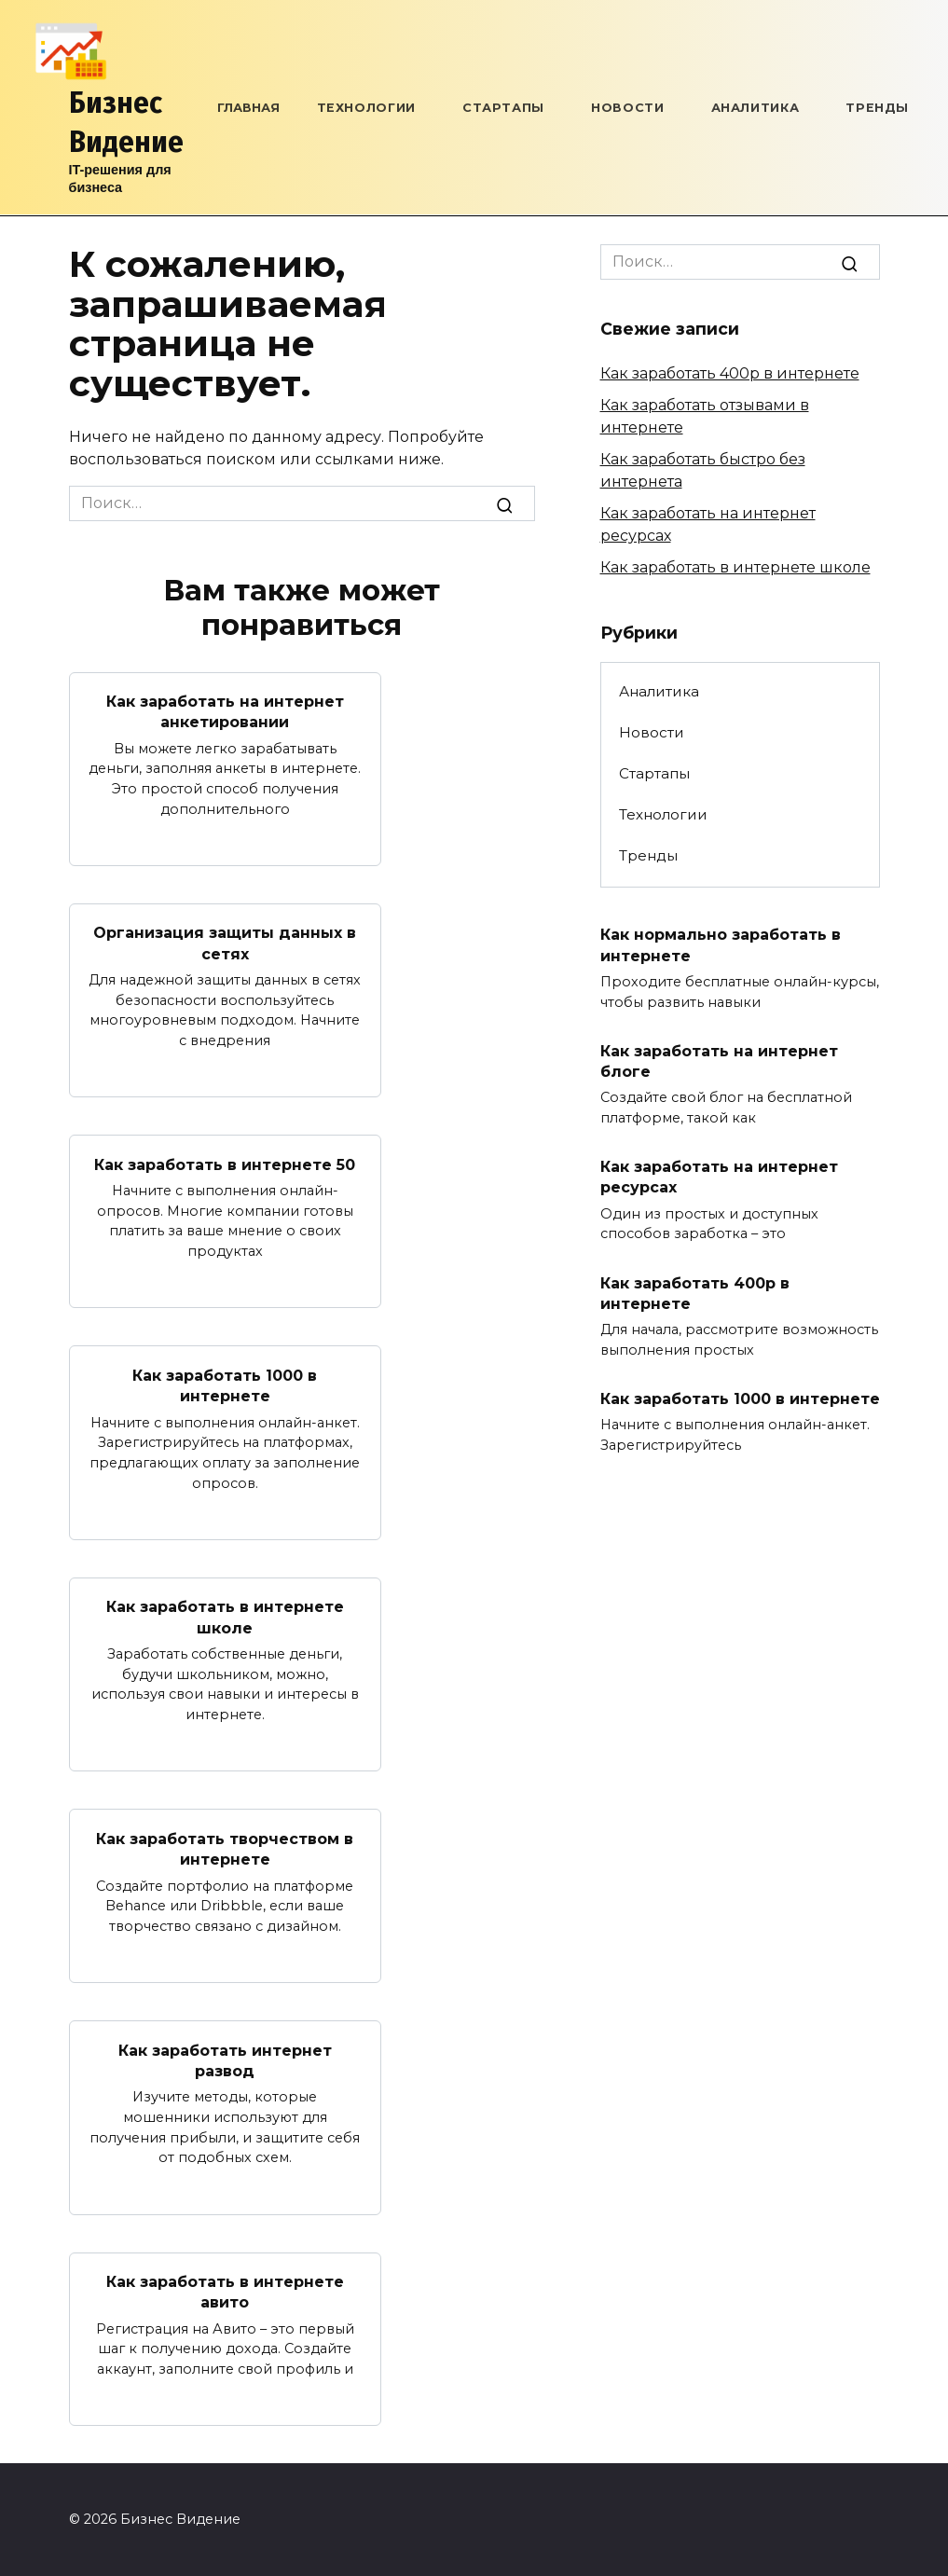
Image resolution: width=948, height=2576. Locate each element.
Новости (627, 108)
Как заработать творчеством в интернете (224, 1848)
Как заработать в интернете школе (225, 1617)
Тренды (877, 108)
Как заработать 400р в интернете (729, 373)
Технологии (366, 108)
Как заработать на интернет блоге (719, 1060)
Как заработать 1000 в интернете (224, 1385)
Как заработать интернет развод (225, 2060)
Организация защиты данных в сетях (224, 943)
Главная (248, 108)
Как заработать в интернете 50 (224, 1164)
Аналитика (755, 108)
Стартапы (503, 108)
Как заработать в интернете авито (225, 2291)
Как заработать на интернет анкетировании (225, 712)
